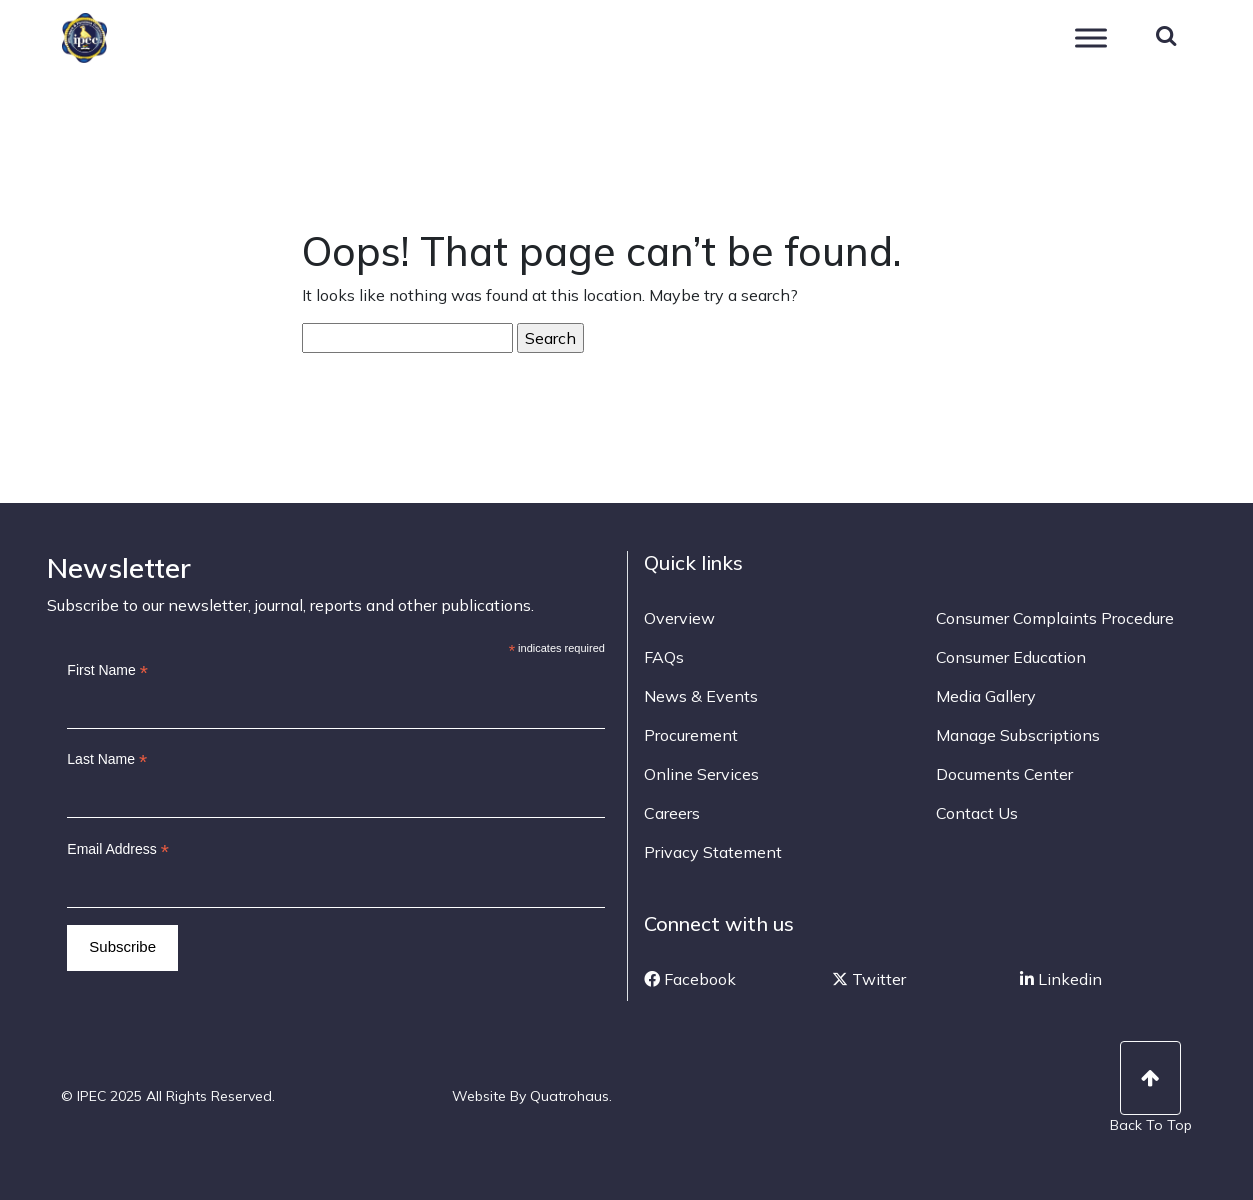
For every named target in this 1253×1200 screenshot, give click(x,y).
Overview (679, 618)
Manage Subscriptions (1018, 735)
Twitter (869, 979)
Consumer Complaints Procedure (1055, 618)
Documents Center (1004, 774)
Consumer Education (1011, 657)
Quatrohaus (569, 1096)
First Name (107, 670)
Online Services (701, 774)
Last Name (107, 759)
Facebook (690, 979)
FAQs (664, 657)
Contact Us (977, 813)
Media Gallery (986, 696)
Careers (672, 813)
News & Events (701, 696)
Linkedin (1061, 979)
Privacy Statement (713, 852)
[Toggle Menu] (1091, 37)
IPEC (110, 38)
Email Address (118, 849)
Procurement (691, 735)
